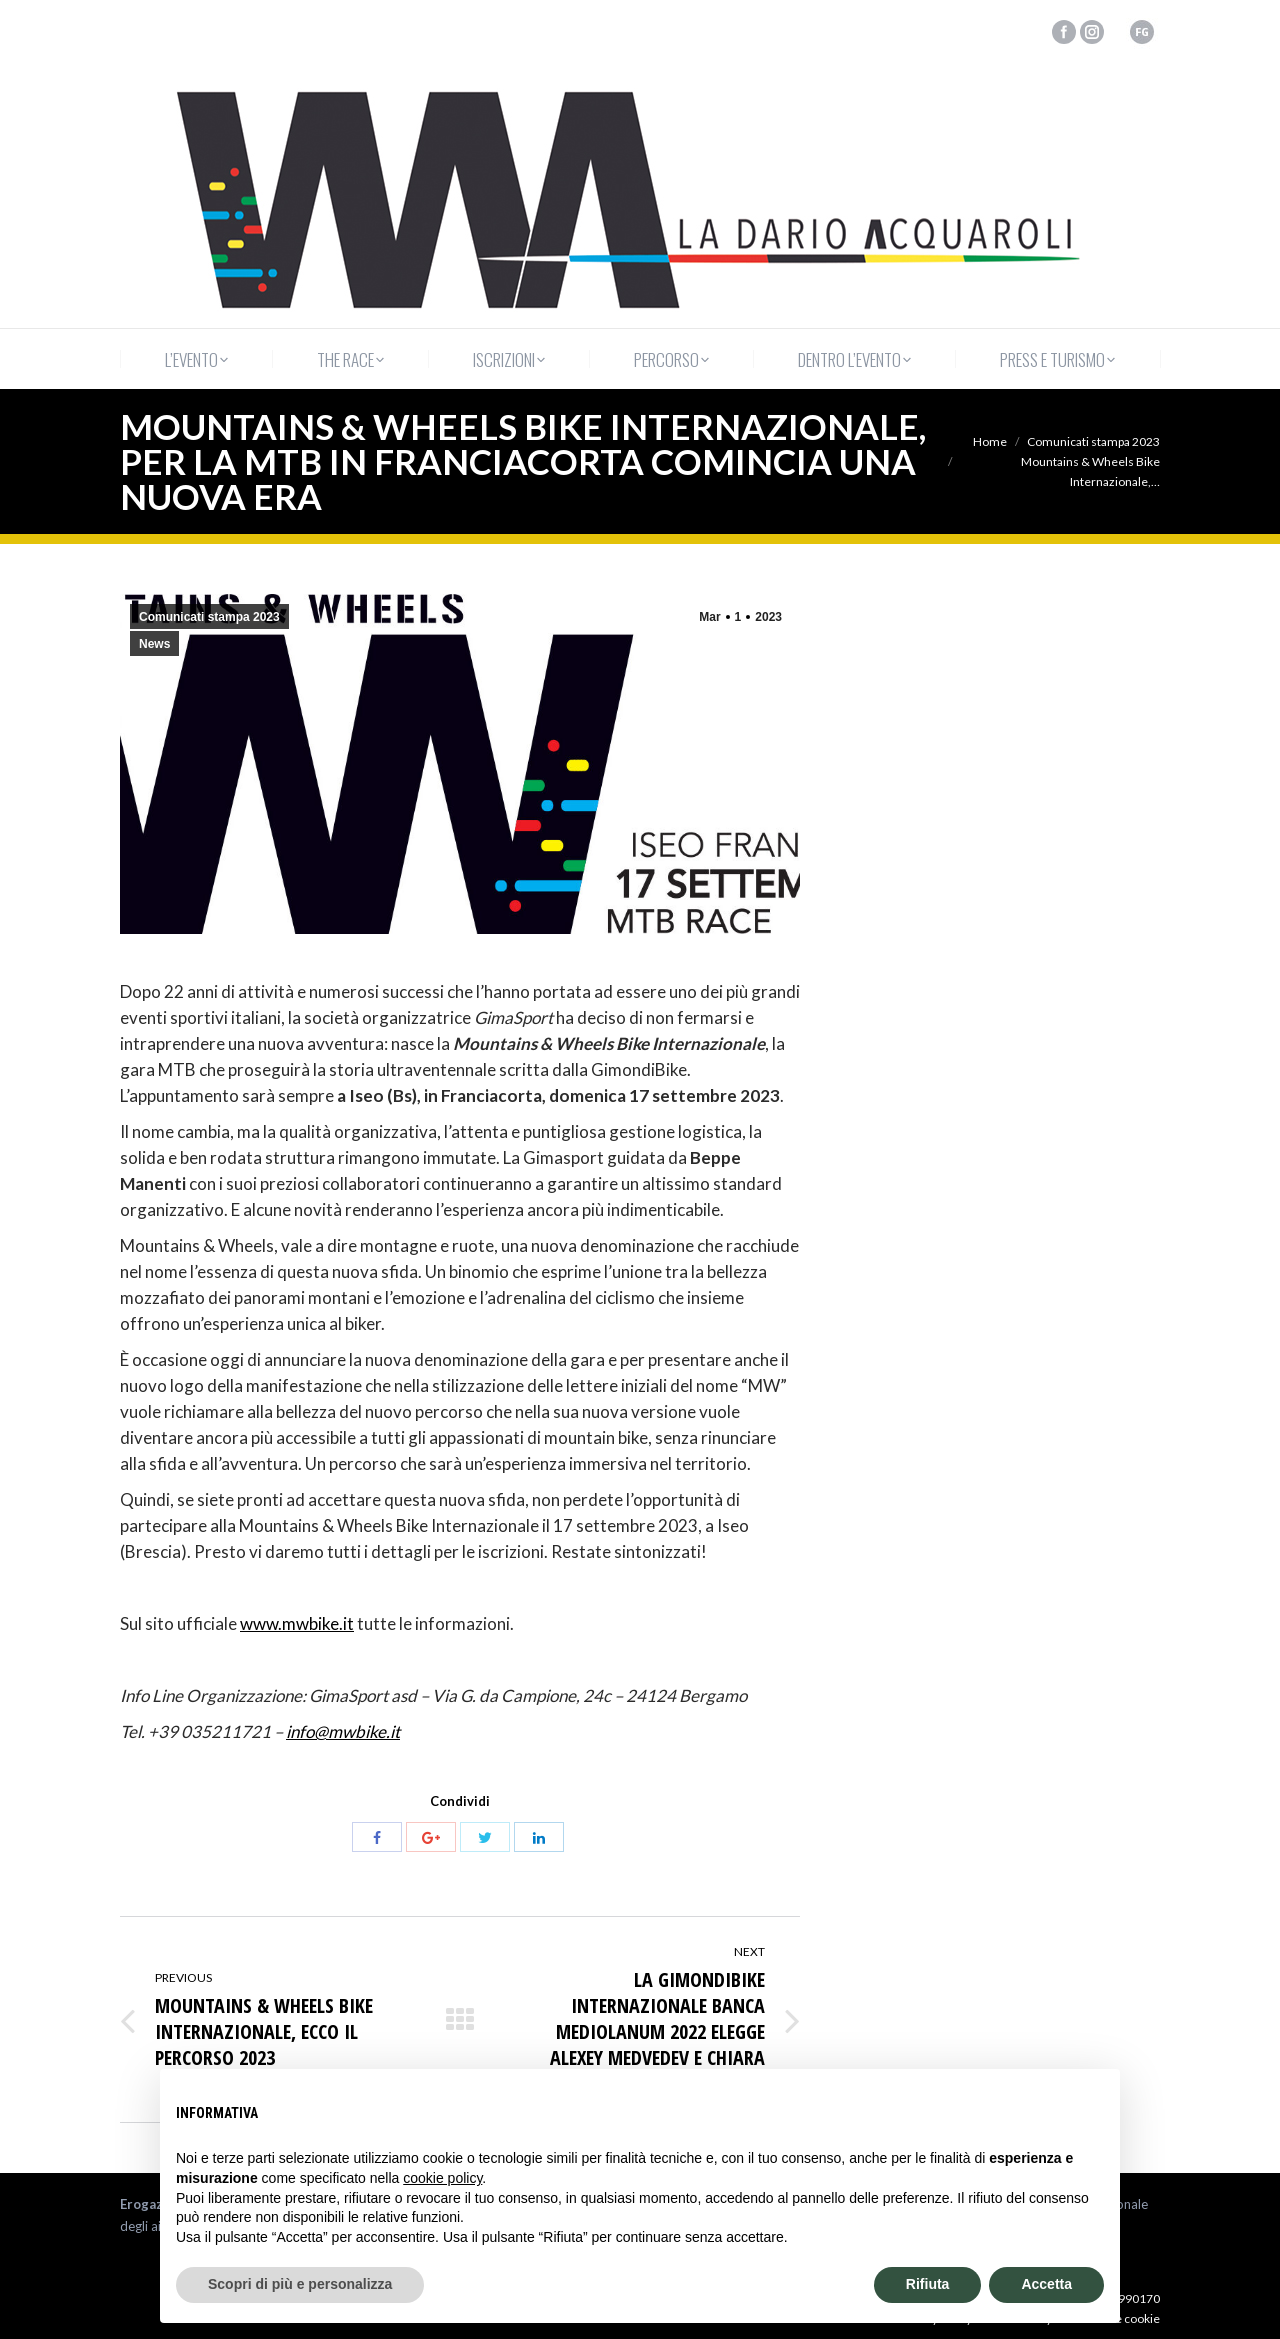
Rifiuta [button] (928, 2284)
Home (990, 441)
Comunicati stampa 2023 (1093, 441)
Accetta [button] (1046, 2284)
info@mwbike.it (343, 1731)
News (154, 644)
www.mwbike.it (297, 1623)
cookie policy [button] (442, 2178)
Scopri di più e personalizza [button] (300, 2284)
